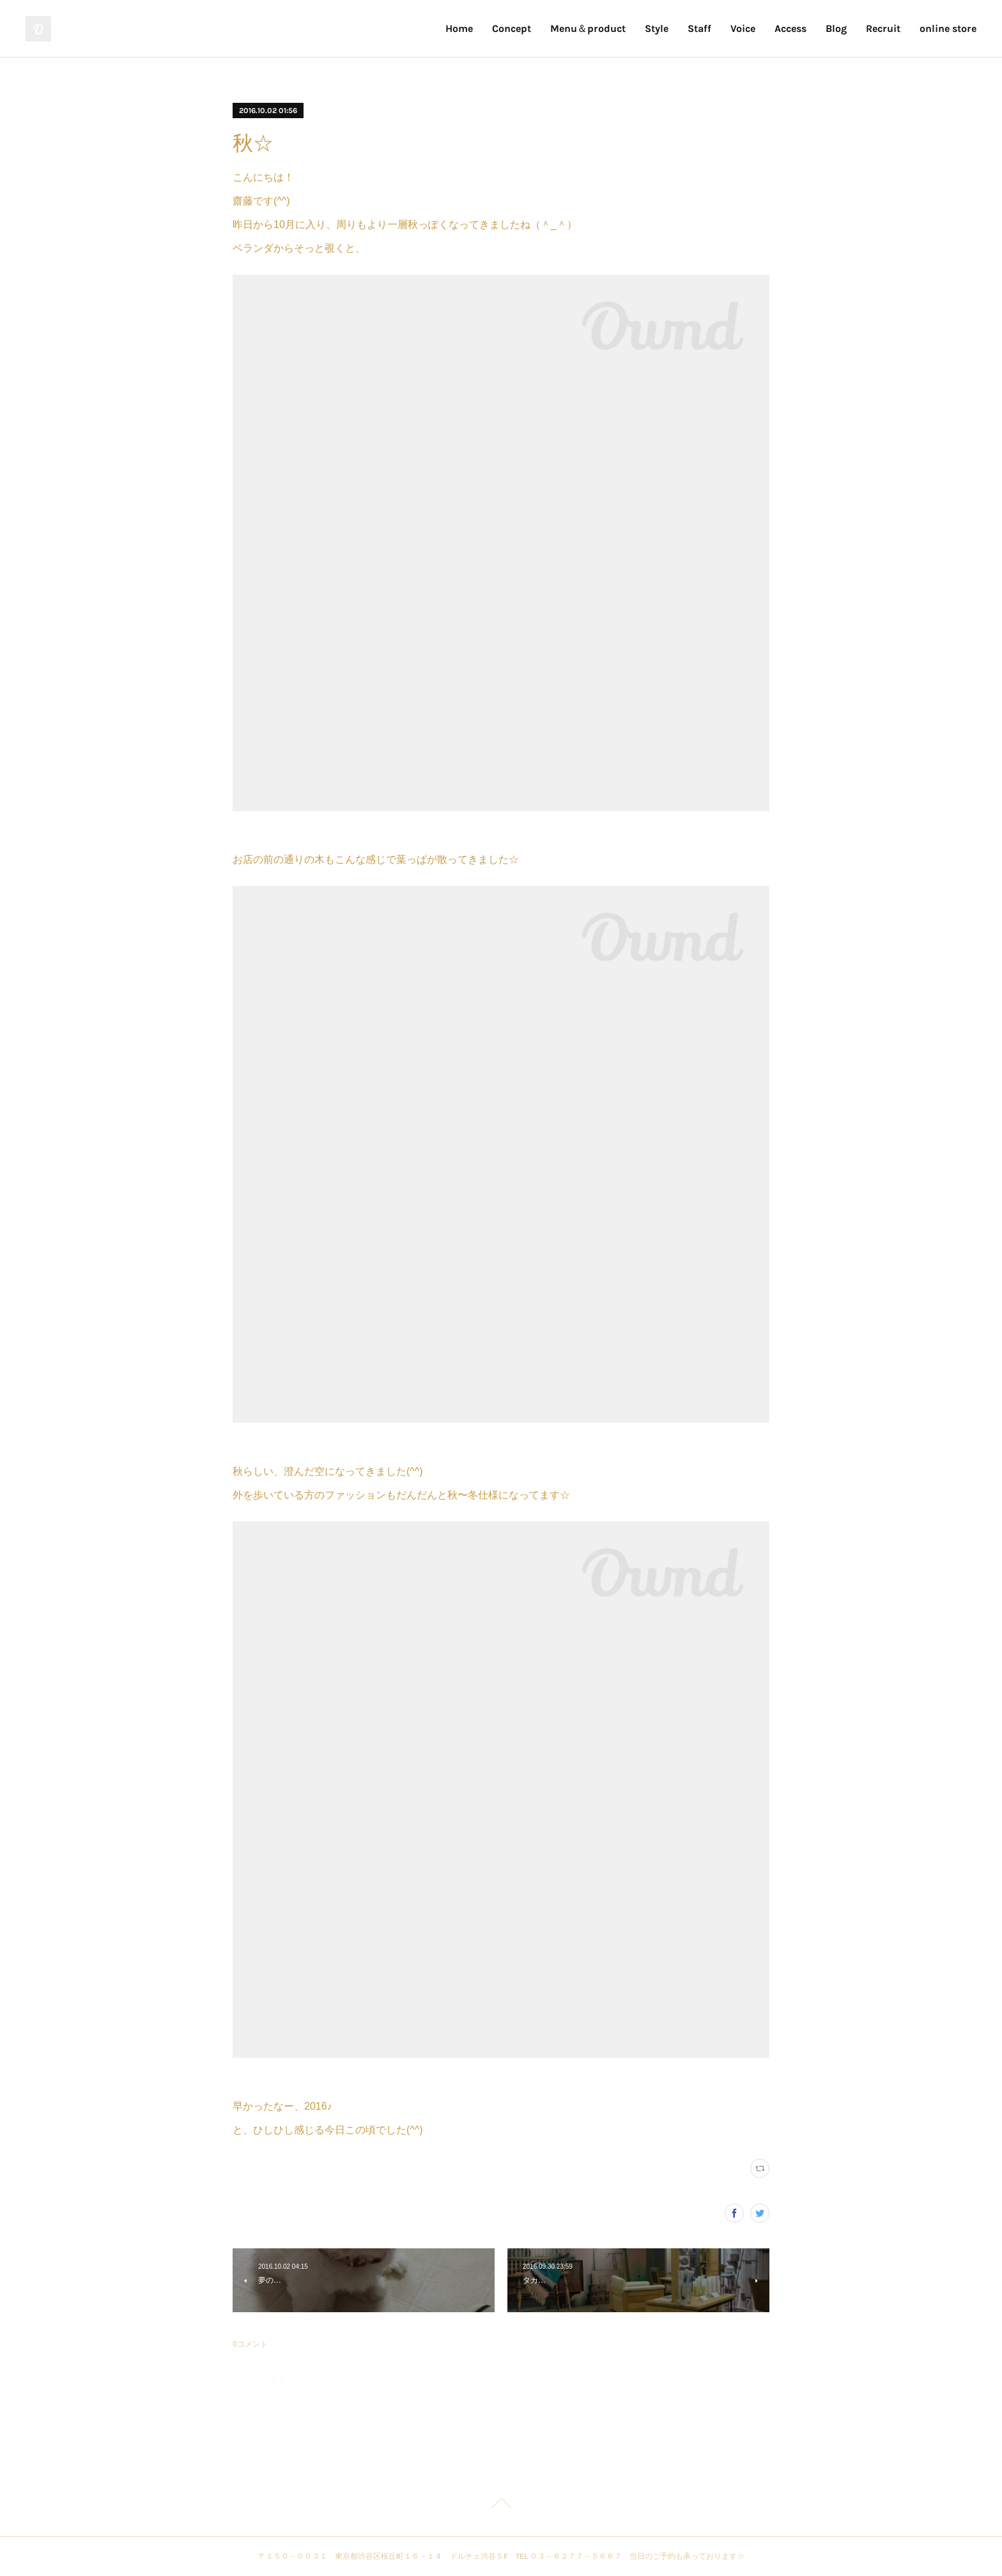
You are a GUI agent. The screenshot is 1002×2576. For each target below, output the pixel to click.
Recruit (883, 28)
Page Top (501, 2505)
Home (459, 28)
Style (656, 28)
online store (948, 28)
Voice (742, 28)
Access (790, 28)
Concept (511, 28)
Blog (836, 28)
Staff (699, 28)
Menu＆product (588, 28)
